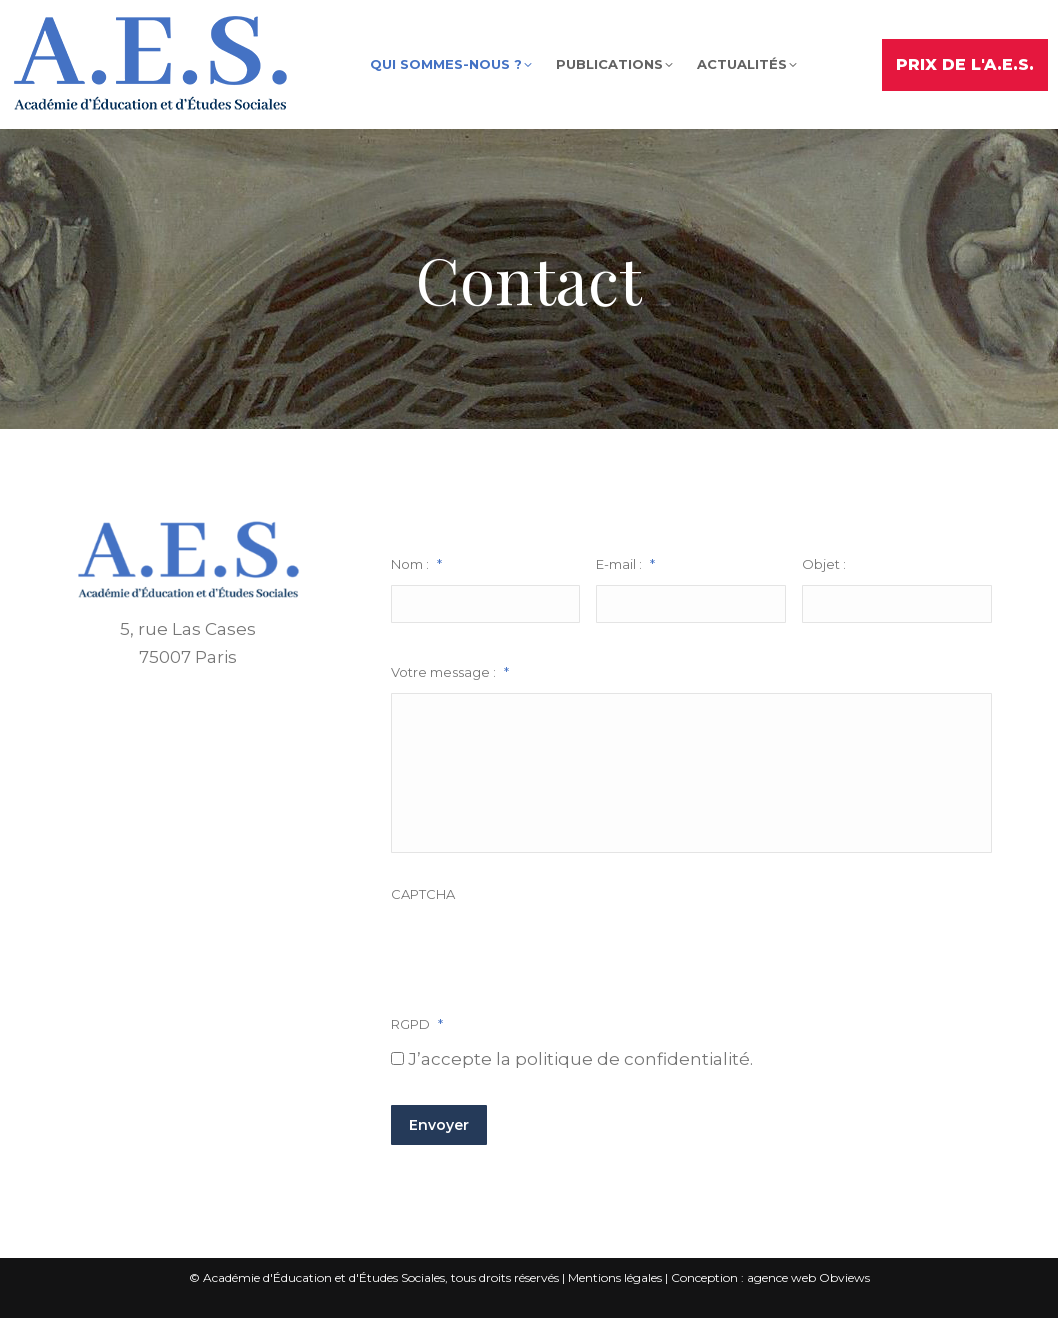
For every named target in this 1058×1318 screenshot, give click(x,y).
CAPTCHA (423, 894)
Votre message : (450, 672)
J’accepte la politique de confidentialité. (580, 1059)
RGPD (417, 1024)
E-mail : (625, 564)
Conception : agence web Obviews (770, 1277)
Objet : (824, 564)
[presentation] (543, 954)
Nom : (416, 564)
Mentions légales (615, 1277)
